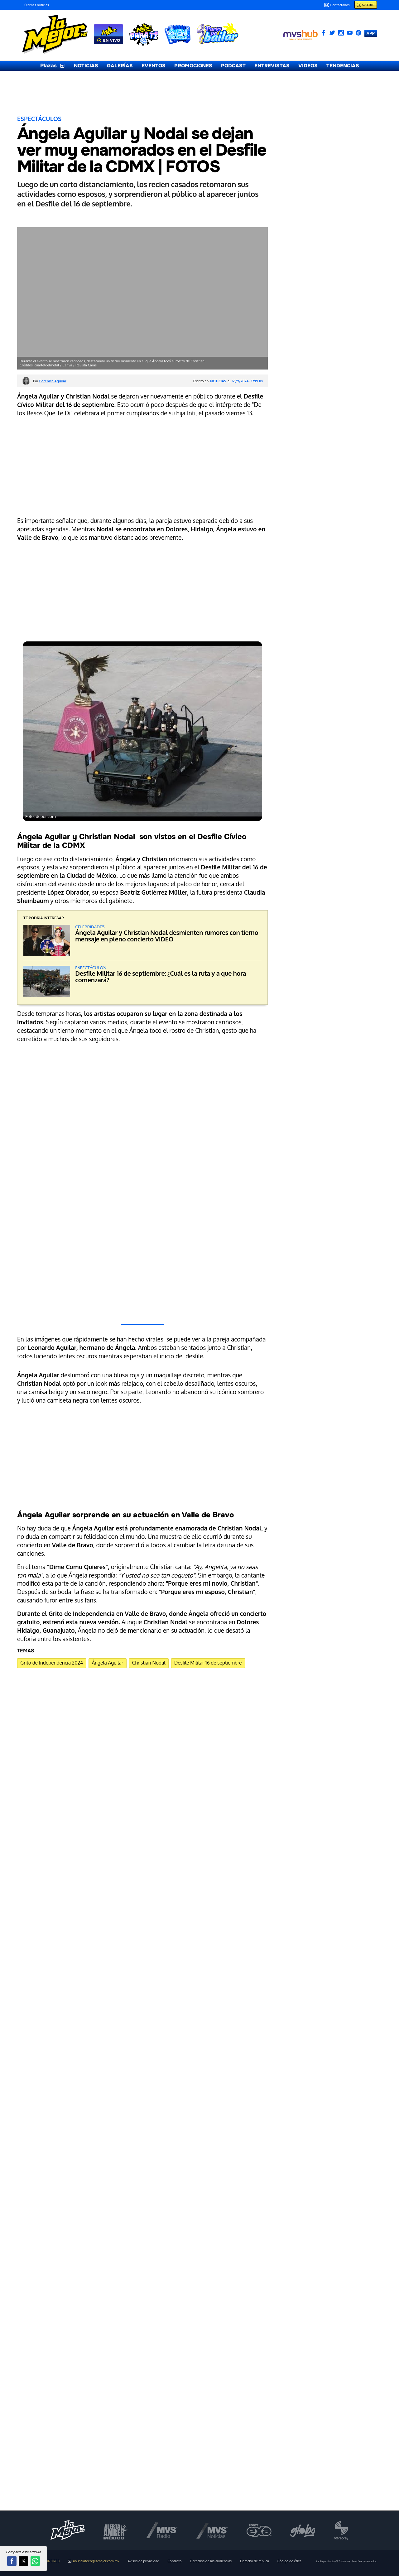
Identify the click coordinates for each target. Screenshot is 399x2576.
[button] (12, 2561)
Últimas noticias (36, 5)
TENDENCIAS (342, 65)
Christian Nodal (149, 1663)
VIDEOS (308, 65)
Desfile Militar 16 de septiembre (208, 1663)
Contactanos (336, 4)
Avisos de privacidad (143, 2561)
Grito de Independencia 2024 (51, 1663)
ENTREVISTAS (272, 65)
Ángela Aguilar (107, 1663)
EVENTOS (154, 65)
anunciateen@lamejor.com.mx (93, 2561)
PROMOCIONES (193, 65)
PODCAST (233, 65)
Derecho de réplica (254, 2561)
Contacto (175, 2561)
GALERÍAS (120, 65)
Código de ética (289, 2561)
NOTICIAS (86, 65)
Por (49, 381)
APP (371, 33)
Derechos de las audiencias (211, 2561)
